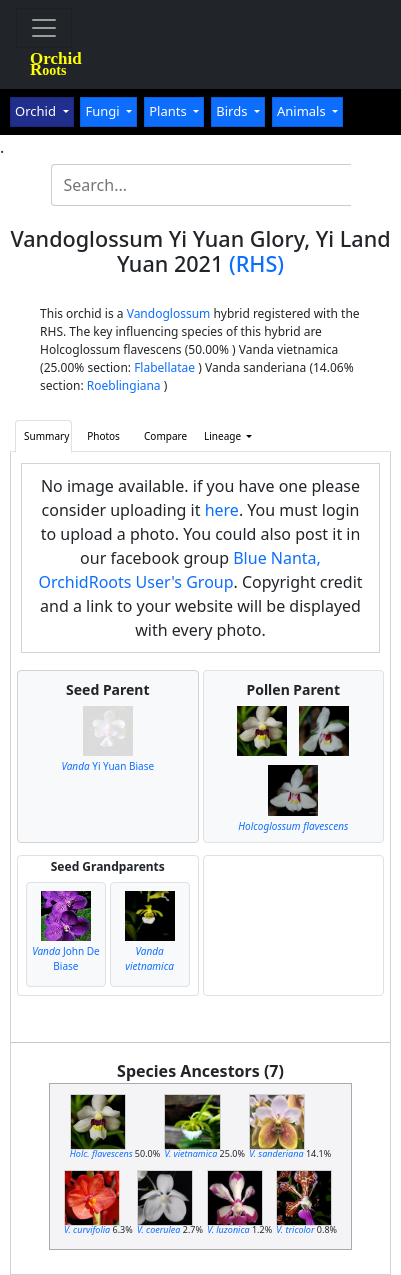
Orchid (37, 111)
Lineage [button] (224, 436)
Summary (46, 436)
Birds (233, 111)
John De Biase (66, 958)
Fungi (104, 111)
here (222, 510)
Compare (165, 436)
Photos (103, 436)
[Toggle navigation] (44, 28)
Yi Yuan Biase (107, 766)
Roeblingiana (124, 385)
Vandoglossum (169, 313)
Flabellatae (164, 367)
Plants (169, 111)
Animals (303, 111)
